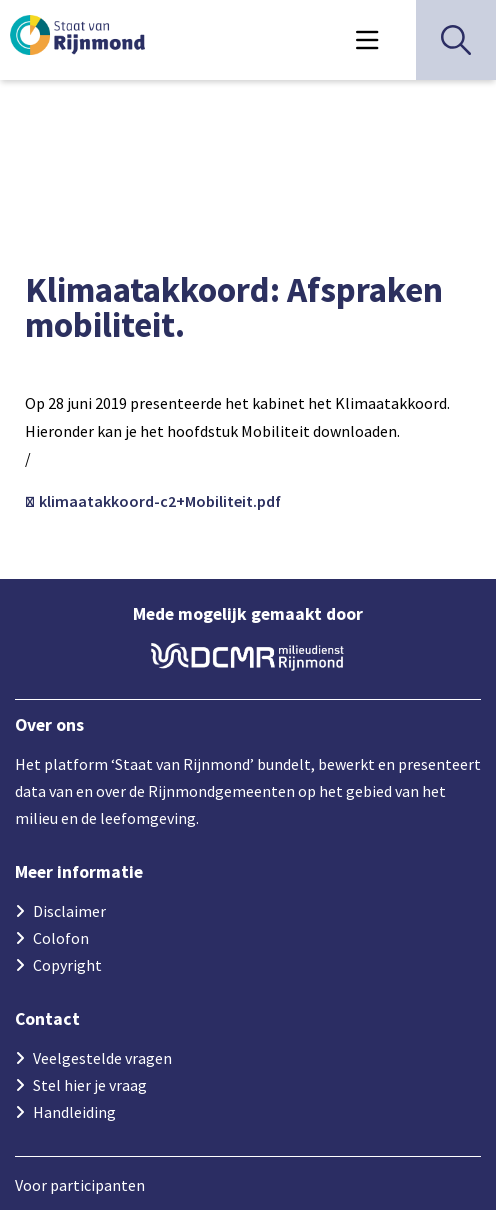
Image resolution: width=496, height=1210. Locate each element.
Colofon (61, 938)
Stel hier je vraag (90, 1085)
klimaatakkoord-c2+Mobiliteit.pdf (158, 501)
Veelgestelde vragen (102, 1058)
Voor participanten (80, 1185)
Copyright (67, 965)
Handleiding (74, 1112)
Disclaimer (69, 911)
